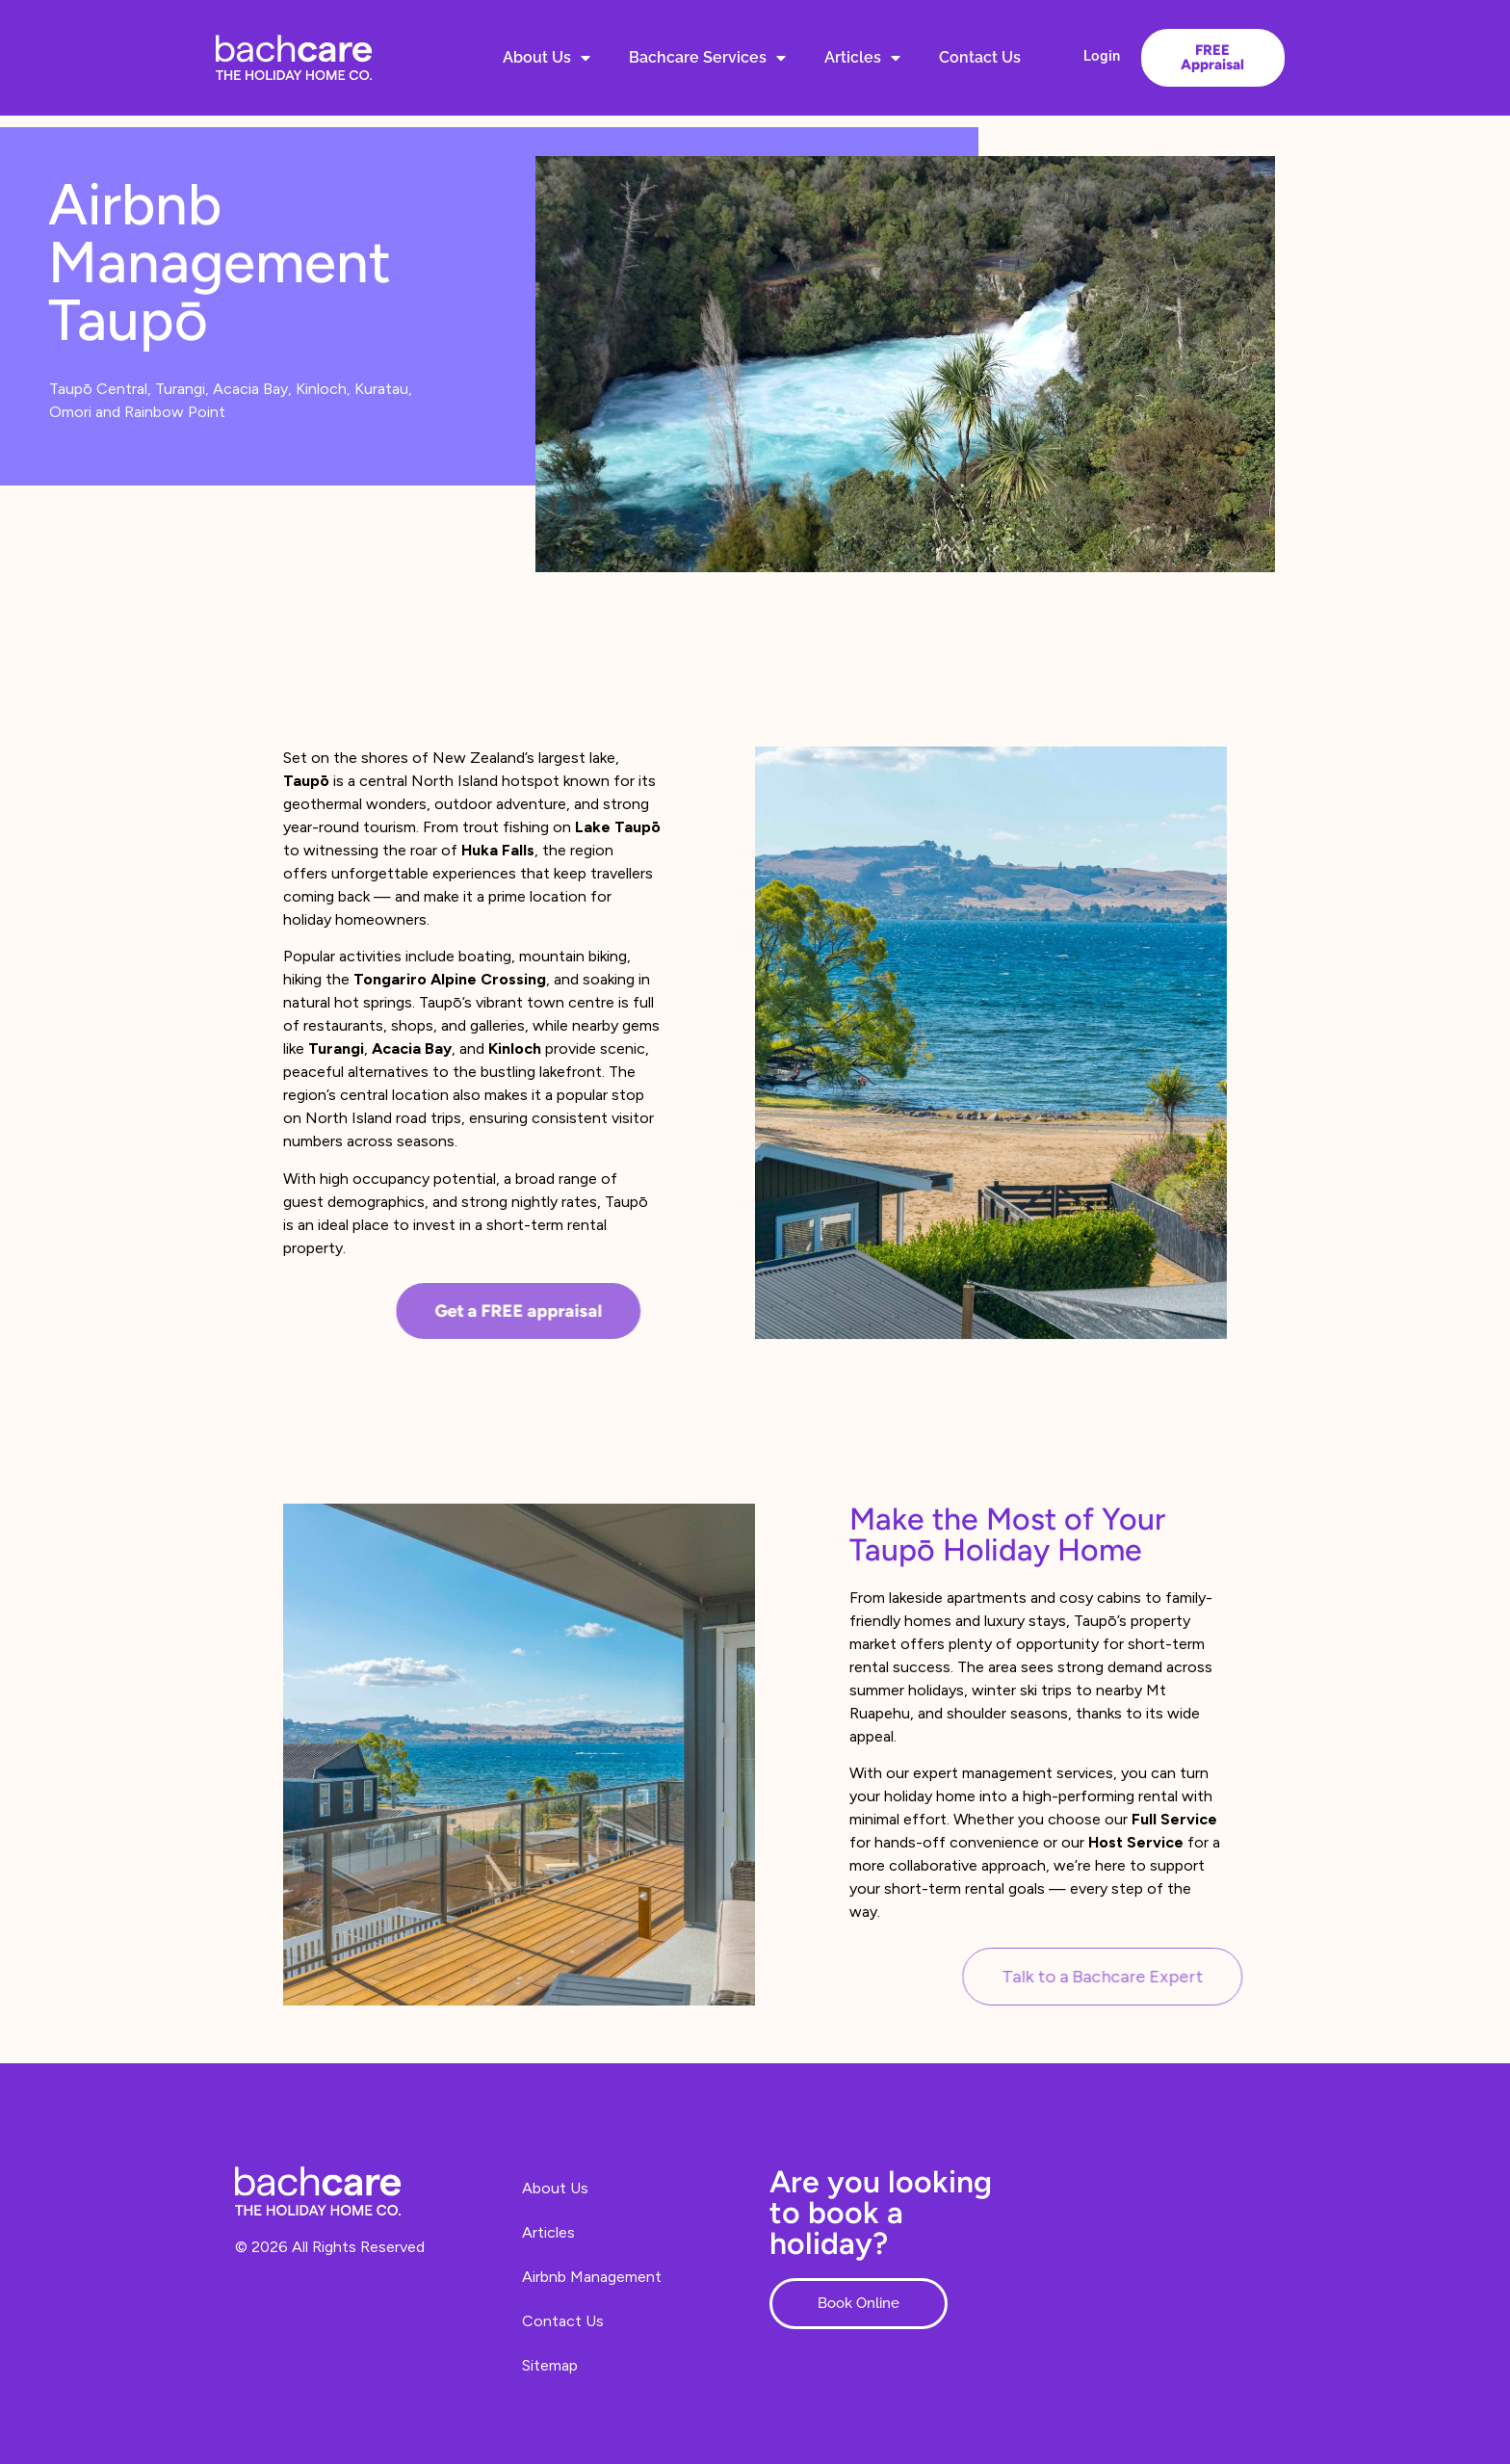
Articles (862, 57)
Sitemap (550, 2365)
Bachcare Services (707, 57)
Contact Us (980, 57)
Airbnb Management (592, 2276)
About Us (546, 57)
